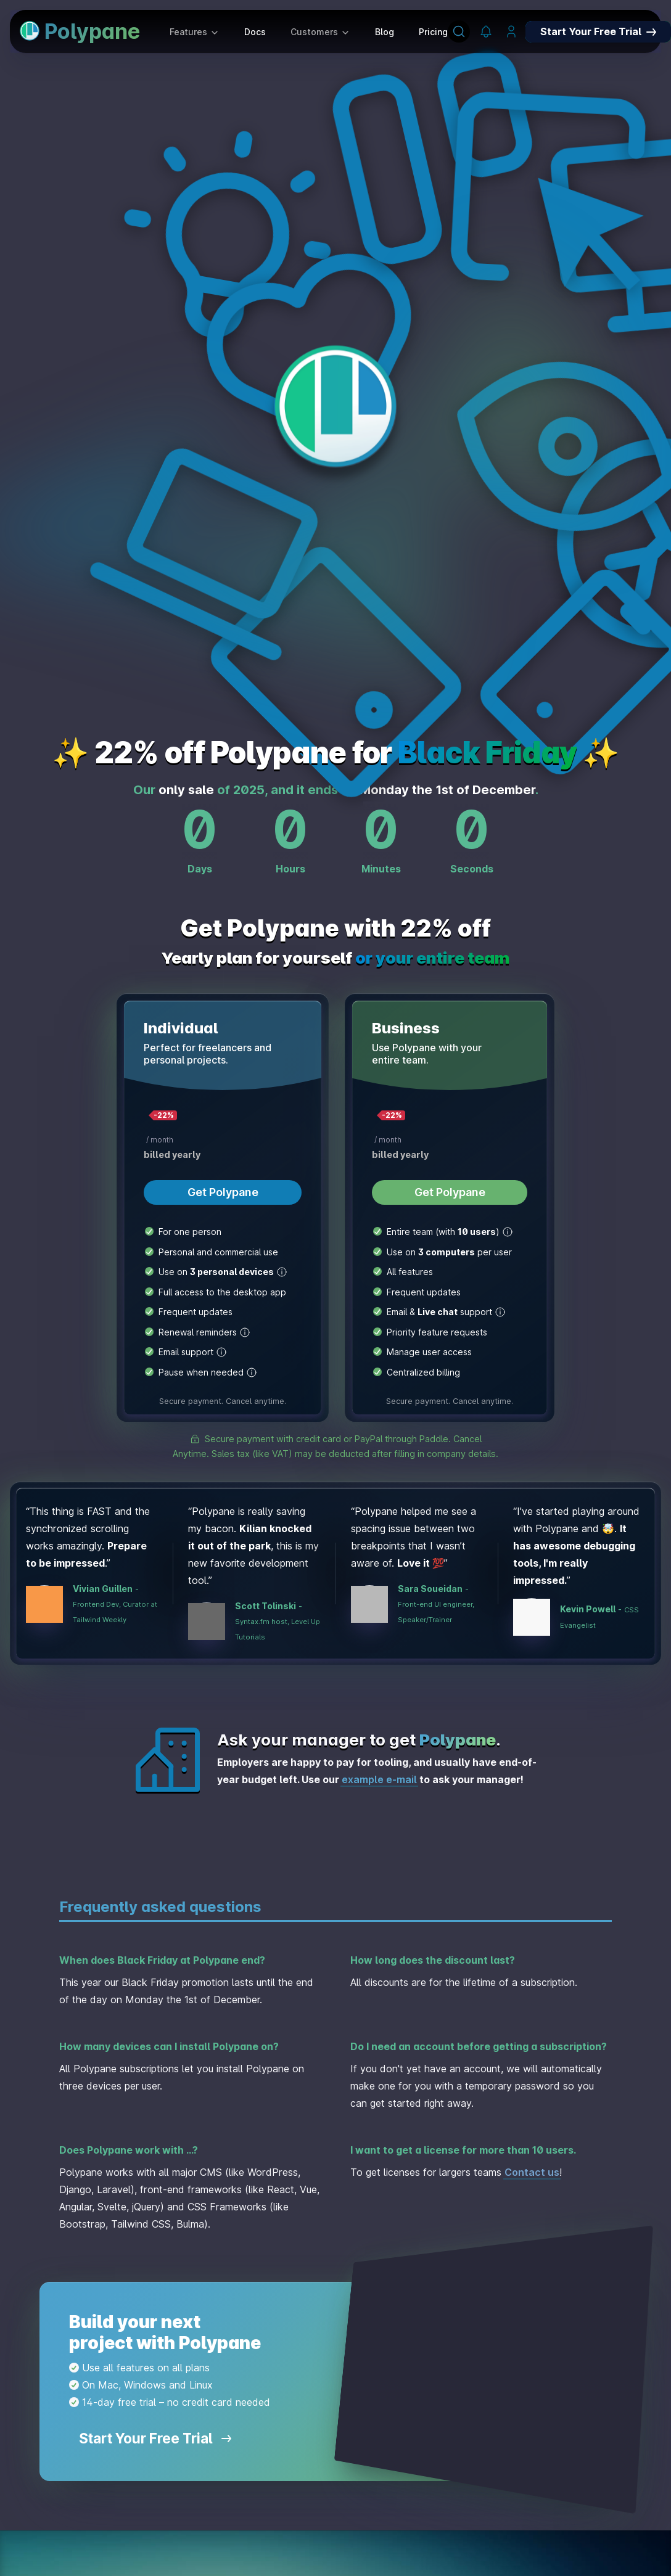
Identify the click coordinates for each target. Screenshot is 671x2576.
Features (195, 32)
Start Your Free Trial (155, 2438)
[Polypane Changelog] (485, 32)
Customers (320, 32)
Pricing (433, 32)
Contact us (531, 2172)
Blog (384, 32)
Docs (255, 32)
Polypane (80, 31)
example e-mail (379, 1779)
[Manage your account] (511, 32)
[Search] (459, 31)
